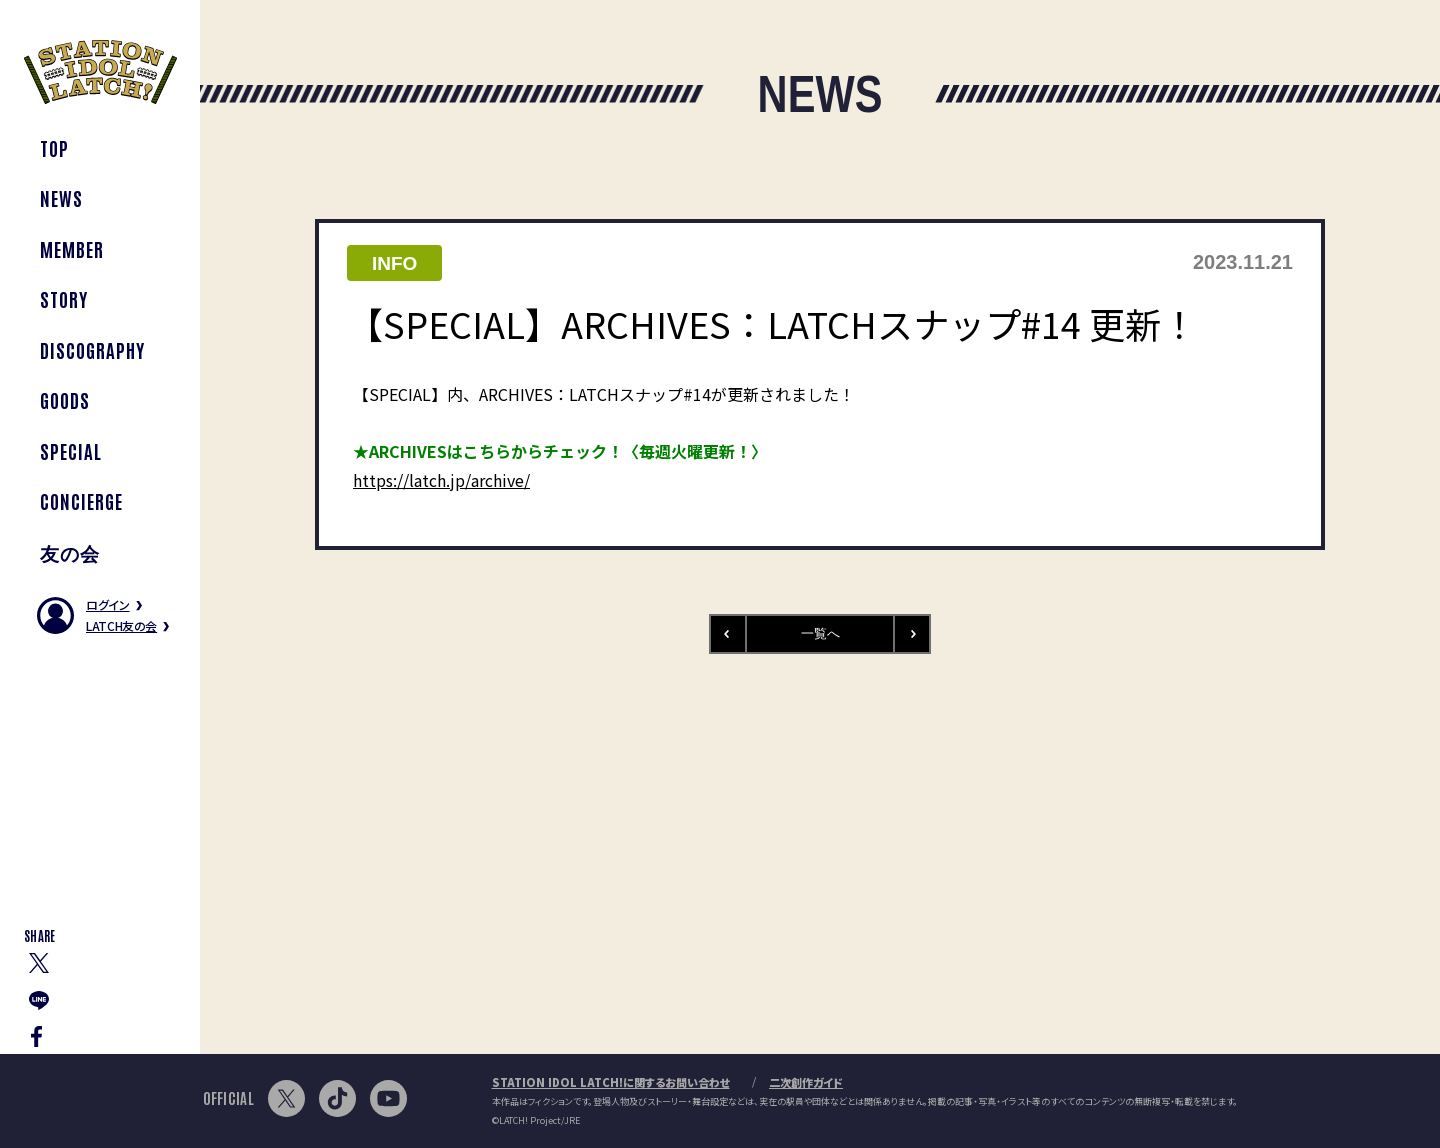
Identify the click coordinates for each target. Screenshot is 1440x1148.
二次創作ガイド (806, 1082)
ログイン (108, 604)
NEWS (61, 197)
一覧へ (820, 633)
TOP (54, 147)
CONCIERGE (81, 500)
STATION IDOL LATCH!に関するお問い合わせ (611, 1082)
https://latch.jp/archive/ (441, 480)
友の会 (70, 551)
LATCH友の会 (121, 625)
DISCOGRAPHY (92, 349)
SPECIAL (71, 450)
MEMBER (72, 248)
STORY (64, 298)
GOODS (65, 399)
